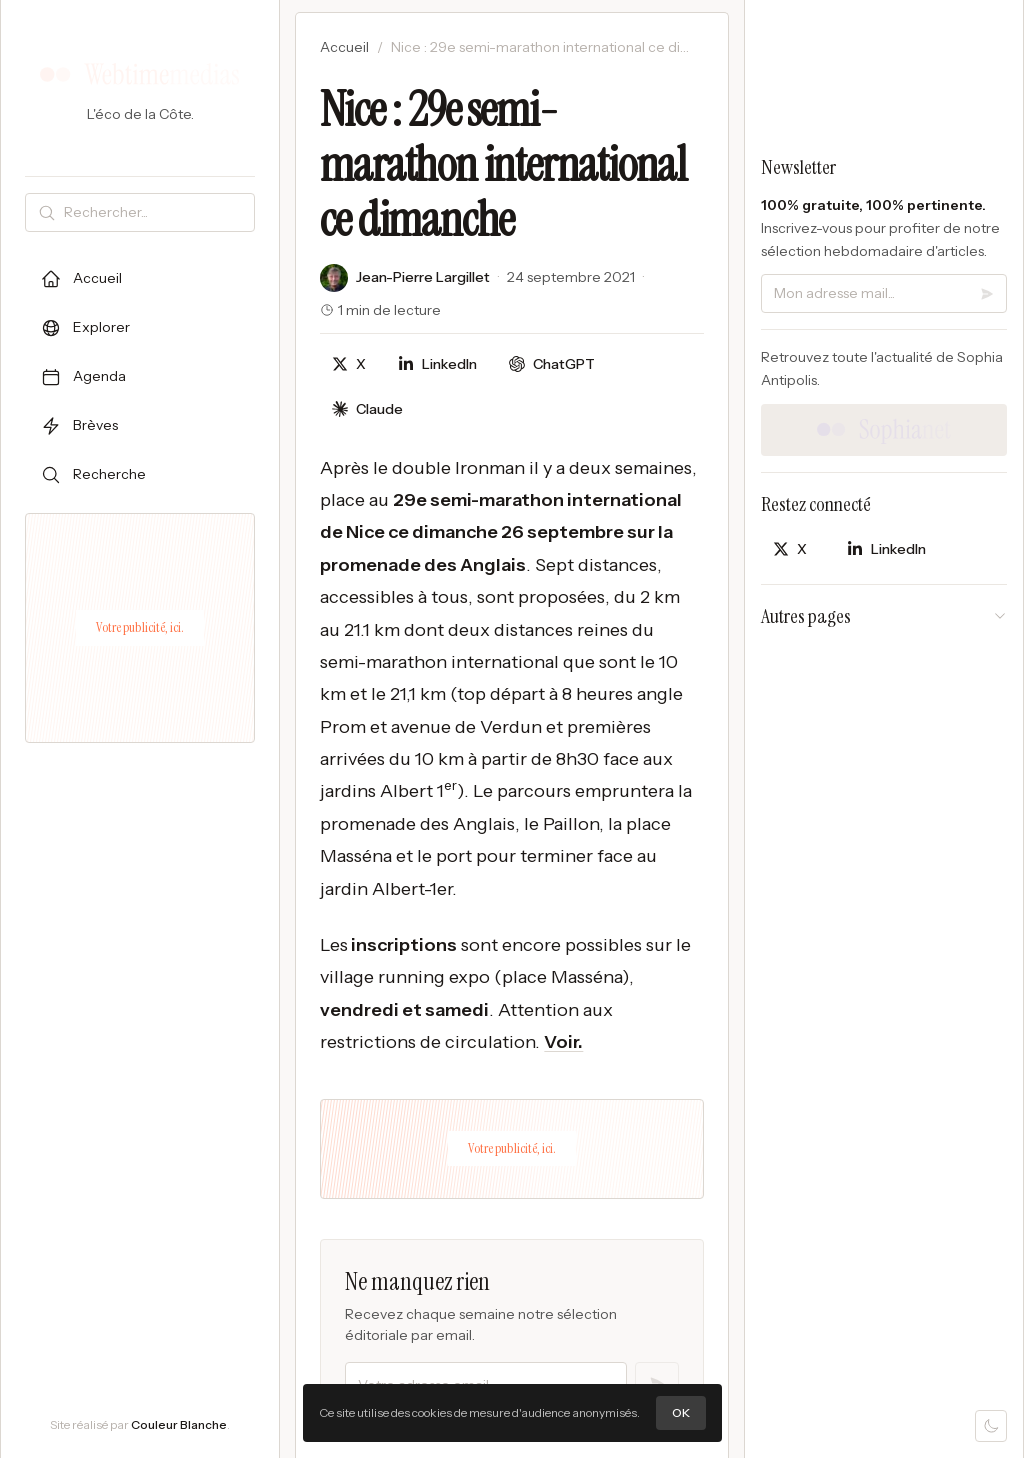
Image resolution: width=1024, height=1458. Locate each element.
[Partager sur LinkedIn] (437, 364)
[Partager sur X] (349, 364)
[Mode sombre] (991, 1426)
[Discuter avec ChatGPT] (552, 364)
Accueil (344, 47)
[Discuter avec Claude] (367, 409)
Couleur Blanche (179, 1424)
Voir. (563, 1042)
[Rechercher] (155, 212)
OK (681, 1412)
